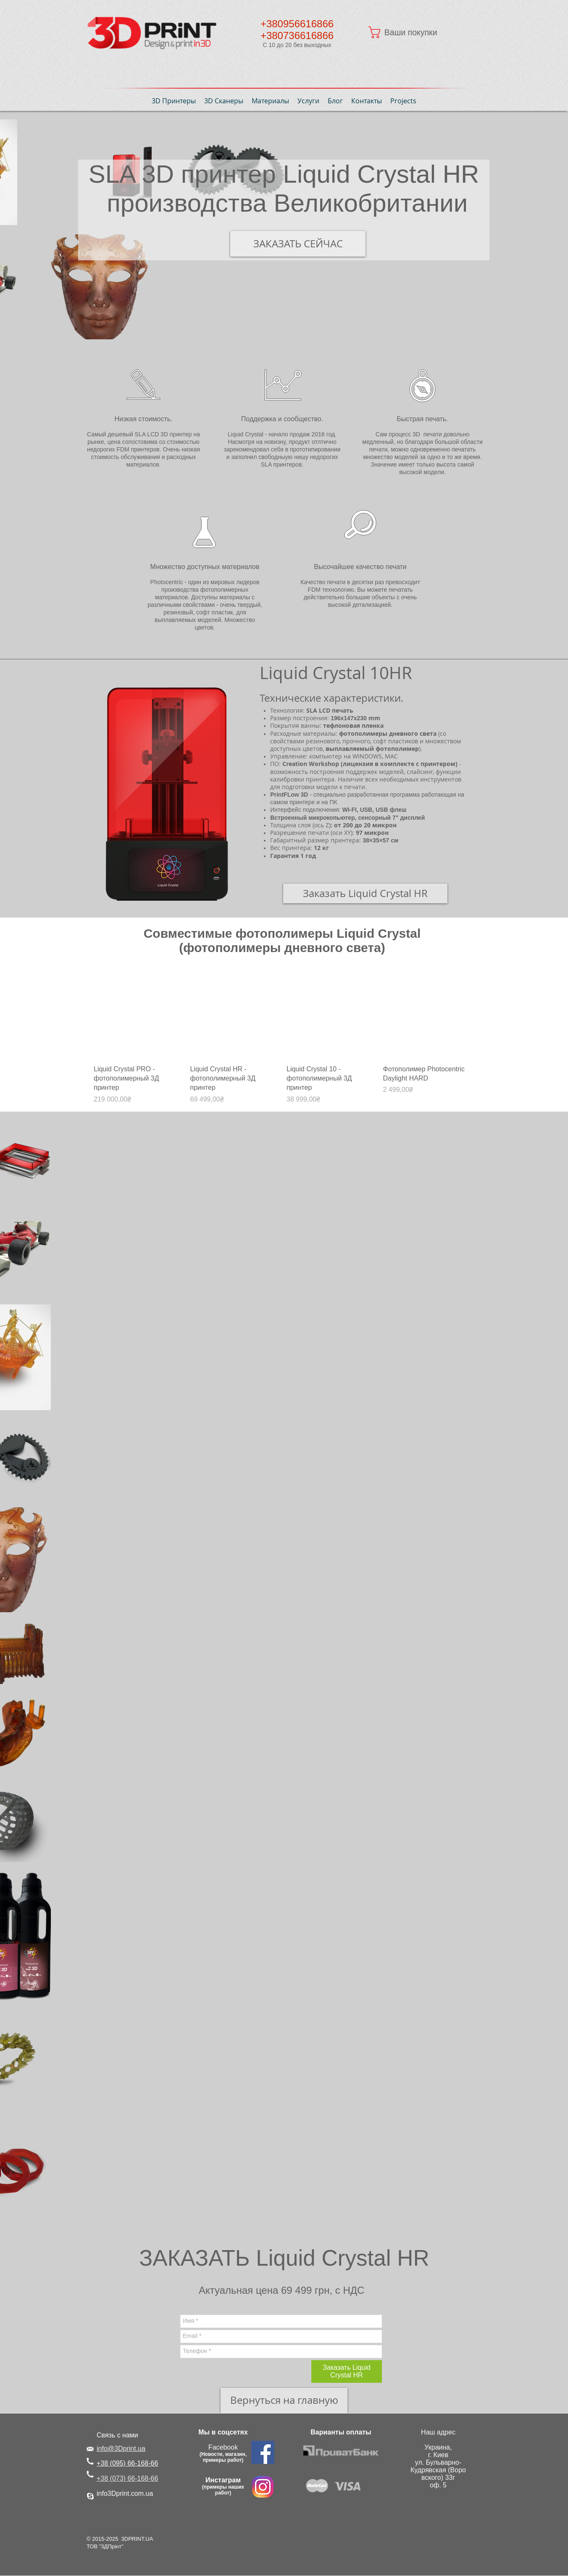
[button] (410, 32)
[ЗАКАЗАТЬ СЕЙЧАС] (298, 244)
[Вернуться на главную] (284, 2400)
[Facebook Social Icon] (262, 2452)
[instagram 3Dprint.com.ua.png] (262, 2487)
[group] (282, 1037)
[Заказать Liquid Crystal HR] (365, 893)
